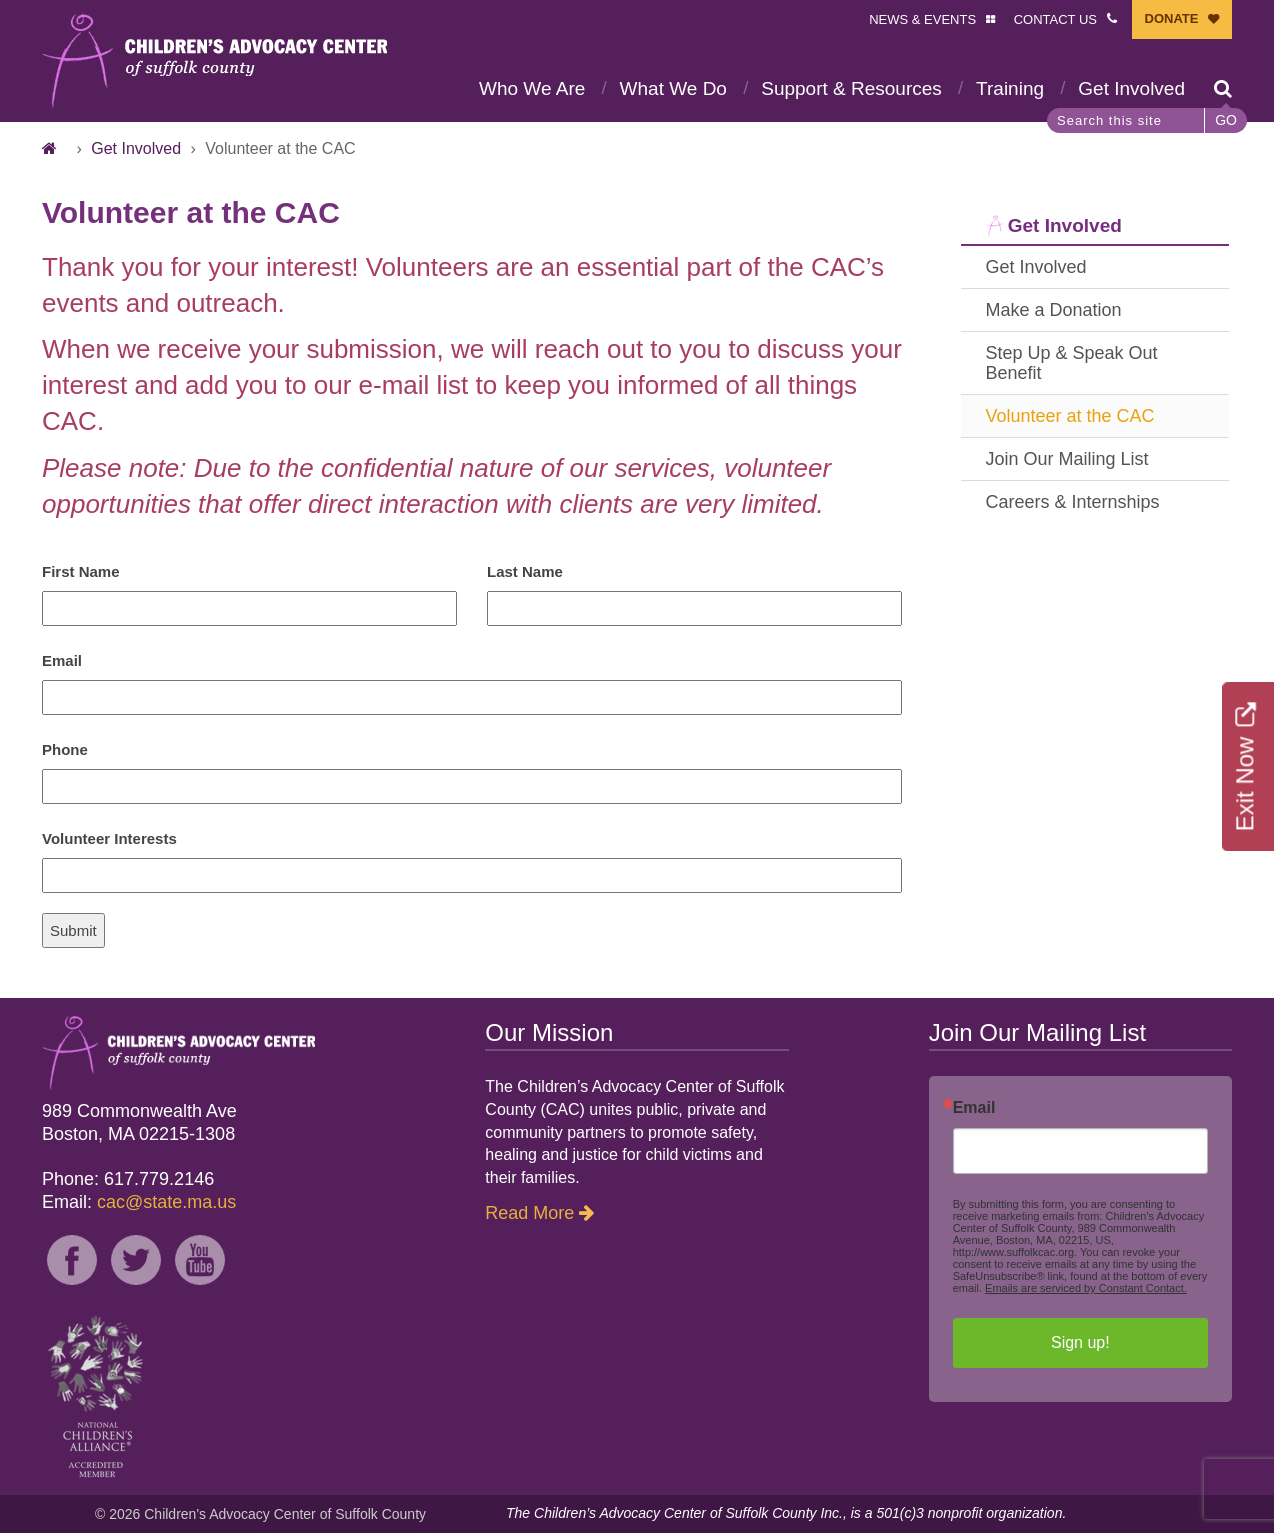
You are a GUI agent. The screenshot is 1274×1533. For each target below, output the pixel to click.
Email (62, 660)
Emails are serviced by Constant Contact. (1086, 1288)
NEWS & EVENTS (922, 19)
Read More (529, 1213)
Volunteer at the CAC (1070, 416)
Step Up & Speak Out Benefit (1072, 363)
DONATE (1172, 18)
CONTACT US (1055, 19)
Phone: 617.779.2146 (128, 1179)
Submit (73, 930)
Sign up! (1080, 1342)
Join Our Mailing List (1067, 459)
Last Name (525, 571)
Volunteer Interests (109, 838)
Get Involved (1131, 88)
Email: (139, 1202)
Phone (65, 749)
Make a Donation (1054, 310)
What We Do (673, 88)
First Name (81, 571)
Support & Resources (851, 88)
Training (1010, 88)
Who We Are (532, 88)
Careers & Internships (1073, 502)
